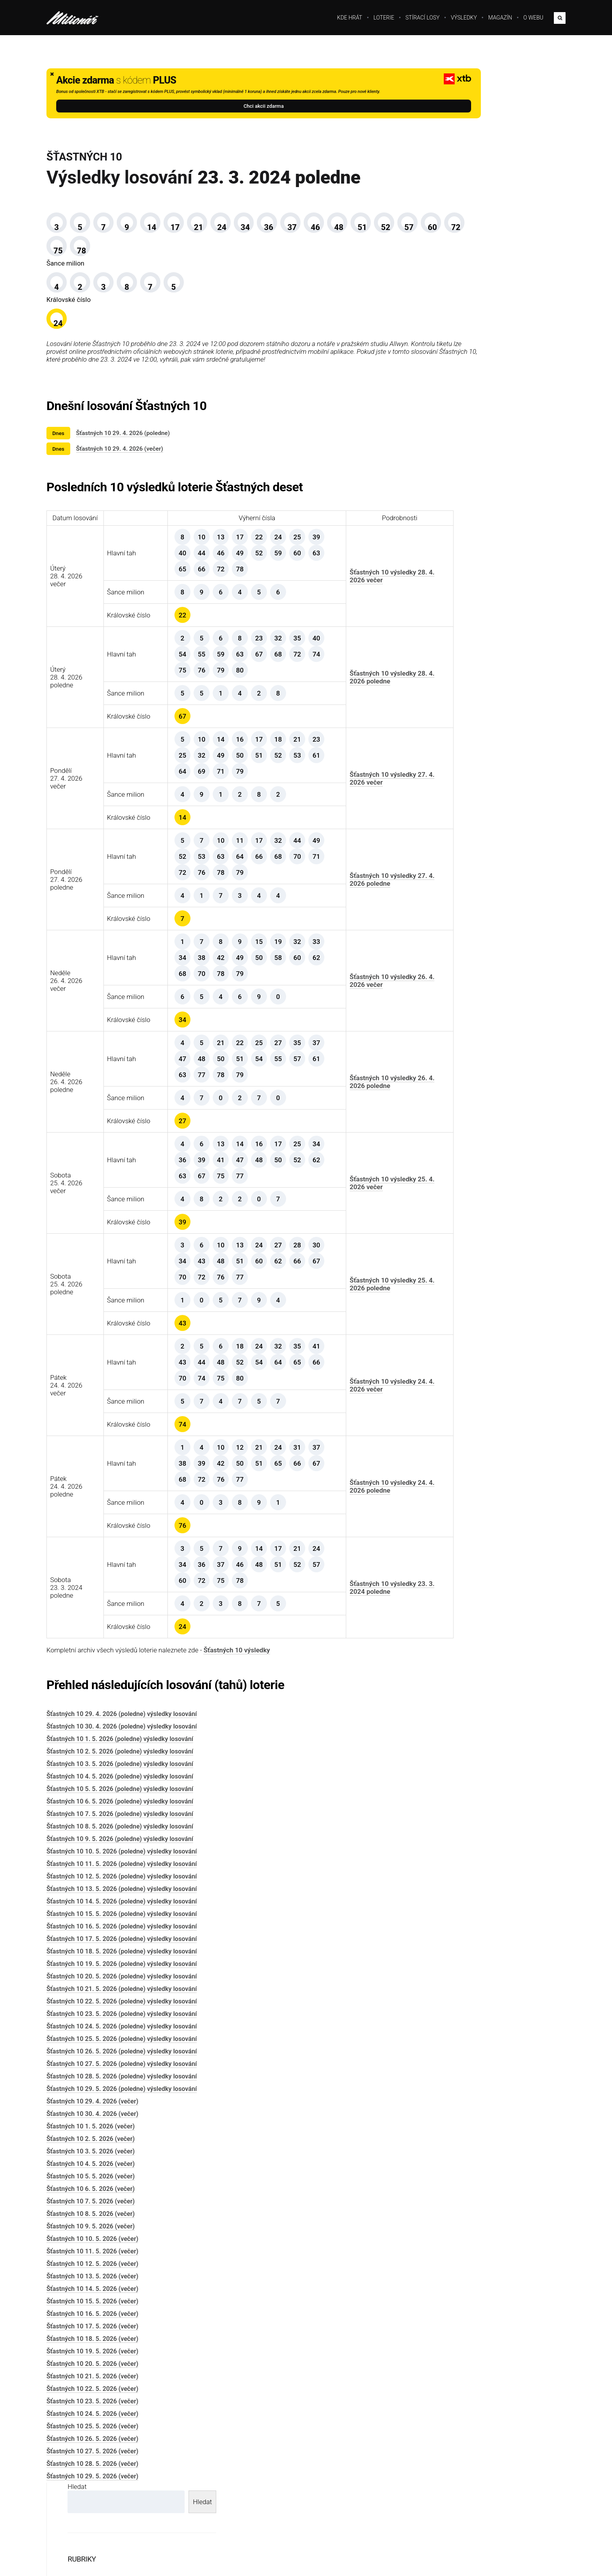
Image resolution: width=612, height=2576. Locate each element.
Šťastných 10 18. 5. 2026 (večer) (92, 2395)
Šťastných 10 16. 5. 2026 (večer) (92, 2370)
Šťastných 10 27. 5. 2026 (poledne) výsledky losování (121, 2120)
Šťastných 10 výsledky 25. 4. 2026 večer (331, 1239)
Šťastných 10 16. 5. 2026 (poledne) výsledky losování (121, 1982)
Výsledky (464, 17)
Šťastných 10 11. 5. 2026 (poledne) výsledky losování (121, 1920)
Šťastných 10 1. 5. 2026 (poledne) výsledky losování (119, 1795)
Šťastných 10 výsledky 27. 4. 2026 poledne (331, 935)
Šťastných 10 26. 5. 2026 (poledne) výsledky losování (121, 2107)
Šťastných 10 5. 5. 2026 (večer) (90, 2232)
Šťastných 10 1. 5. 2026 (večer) (90, 2182)
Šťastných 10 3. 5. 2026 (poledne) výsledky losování (119, 1820)
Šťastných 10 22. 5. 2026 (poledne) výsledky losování (121, 2057)
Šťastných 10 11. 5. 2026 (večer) (92, 2307)
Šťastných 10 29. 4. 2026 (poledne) (123, 481)
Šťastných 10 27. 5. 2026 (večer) (92, 2507)
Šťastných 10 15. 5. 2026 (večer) (92, 2357)
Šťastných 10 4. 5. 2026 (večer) (90, 2220)
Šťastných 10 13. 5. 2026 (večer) (92, 2332)
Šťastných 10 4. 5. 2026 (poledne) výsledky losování (119, 1832)
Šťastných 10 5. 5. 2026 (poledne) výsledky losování (119, 1845)
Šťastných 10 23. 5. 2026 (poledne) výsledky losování (121, 2070)
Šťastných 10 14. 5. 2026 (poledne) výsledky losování (121, 1957)
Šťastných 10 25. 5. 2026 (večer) (92, 2482)
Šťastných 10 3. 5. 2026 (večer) (90, 2207)
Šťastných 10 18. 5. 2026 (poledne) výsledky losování (121, 2007)
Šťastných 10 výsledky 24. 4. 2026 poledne (331, 1542)
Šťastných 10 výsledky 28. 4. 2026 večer (331, 632)
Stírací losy (422, 17)
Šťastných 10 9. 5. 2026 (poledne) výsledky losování (119, 1895)
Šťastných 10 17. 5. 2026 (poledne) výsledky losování (121, 1995)
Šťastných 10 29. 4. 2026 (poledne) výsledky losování (121, 1770)
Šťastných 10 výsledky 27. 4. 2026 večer (331, 834)
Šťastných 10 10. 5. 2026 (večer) (92, 2295)
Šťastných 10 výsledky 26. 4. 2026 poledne (331, 1137)
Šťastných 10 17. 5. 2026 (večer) (92, 2382)
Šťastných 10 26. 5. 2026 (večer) (92, 2495)
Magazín (500, 17)
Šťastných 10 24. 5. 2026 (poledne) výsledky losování (121, 2082)
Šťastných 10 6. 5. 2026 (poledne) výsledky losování (119, 1857)
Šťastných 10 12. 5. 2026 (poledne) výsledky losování (121, 1932)
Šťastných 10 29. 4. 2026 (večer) (119, 497)
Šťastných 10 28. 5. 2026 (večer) (92, 2520)
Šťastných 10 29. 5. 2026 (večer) (92, 2532)
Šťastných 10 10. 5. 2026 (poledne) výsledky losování (121, 1907)
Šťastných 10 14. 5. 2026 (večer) (92, 2345)
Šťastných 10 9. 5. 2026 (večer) (90, 2282)
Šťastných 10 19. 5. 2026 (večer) (92, 2407)
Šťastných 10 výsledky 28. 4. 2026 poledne (331, 733)
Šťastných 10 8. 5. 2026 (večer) (90, 2270)
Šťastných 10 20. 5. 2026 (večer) (92, 2420)
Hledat (426, 72)
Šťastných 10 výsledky (236, 1706)
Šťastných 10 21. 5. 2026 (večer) (92, 2432)
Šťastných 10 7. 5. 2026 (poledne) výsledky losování (119, 1870)
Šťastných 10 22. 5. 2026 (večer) (92, 2445)
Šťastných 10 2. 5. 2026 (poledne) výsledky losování (119, 1807)
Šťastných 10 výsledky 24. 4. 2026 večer (331, 1441)
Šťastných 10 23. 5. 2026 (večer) (92, 2457)
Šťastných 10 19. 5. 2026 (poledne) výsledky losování (121, 2020)
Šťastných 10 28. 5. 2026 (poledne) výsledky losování (121, 2132)
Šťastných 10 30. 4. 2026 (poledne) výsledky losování (121, 1782)
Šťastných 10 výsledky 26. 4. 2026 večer (331, 1036)
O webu (533, 17)
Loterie (384, 17)
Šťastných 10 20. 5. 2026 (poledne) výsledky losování (121, 2032)
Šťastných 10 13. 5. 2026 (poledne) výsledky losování (121, 1945)
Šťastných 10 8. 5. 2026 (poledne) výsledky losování (119, 1882)
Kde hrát (349, 17)
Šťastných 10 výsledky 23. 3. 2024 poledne (331, 1643)
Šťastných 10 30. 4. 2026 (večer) (92, 2170)
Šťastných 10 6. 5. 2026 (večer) (90, 2245)
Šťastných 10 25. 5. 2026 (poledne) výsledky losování (121, 2095)
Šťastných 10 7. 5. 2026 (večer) (90, 2257)
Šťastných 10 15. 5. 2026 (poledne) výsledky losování (121, 1970)
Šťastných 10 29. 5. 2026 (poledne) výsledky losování (121, 2145)
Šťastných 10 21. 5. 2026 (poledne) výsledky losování (121, 2045)
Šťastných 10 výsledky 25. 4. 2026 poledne (331, 1340)
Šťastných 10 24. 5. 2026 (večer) (92, 2470)
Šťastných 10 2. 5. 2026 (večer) (90, 2195)
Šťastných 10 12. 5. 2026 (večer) (92, 2320)
